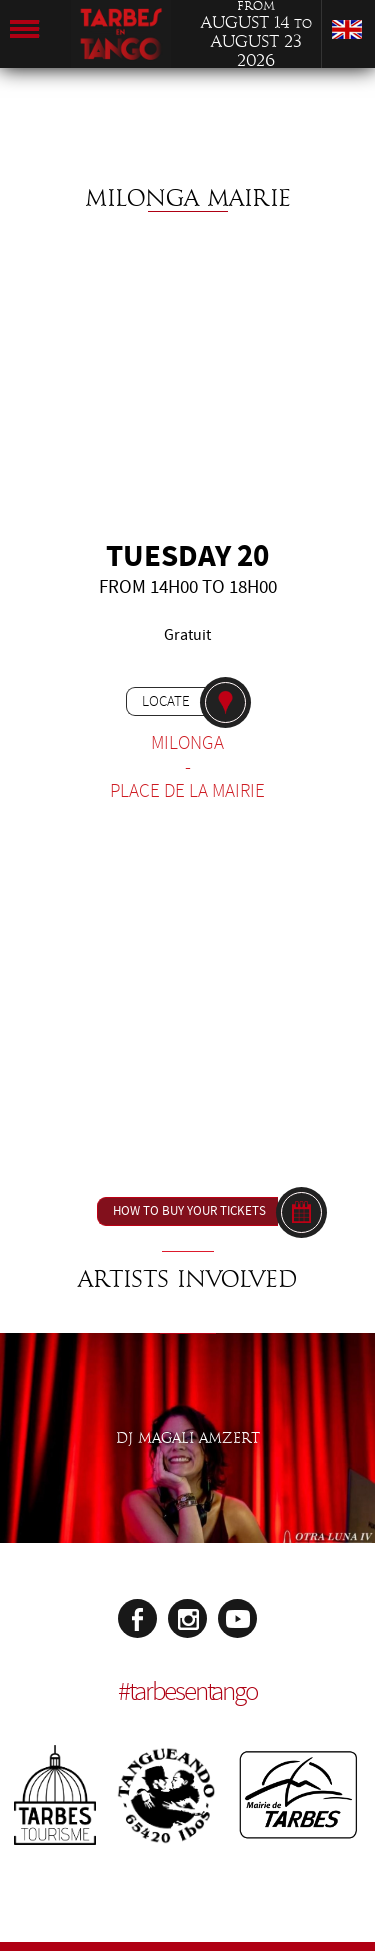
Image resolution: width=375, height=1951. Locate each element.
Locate (166, 701)
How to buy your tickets (189, 1211)
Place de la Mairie (187, 791)
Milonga (187, 743)
